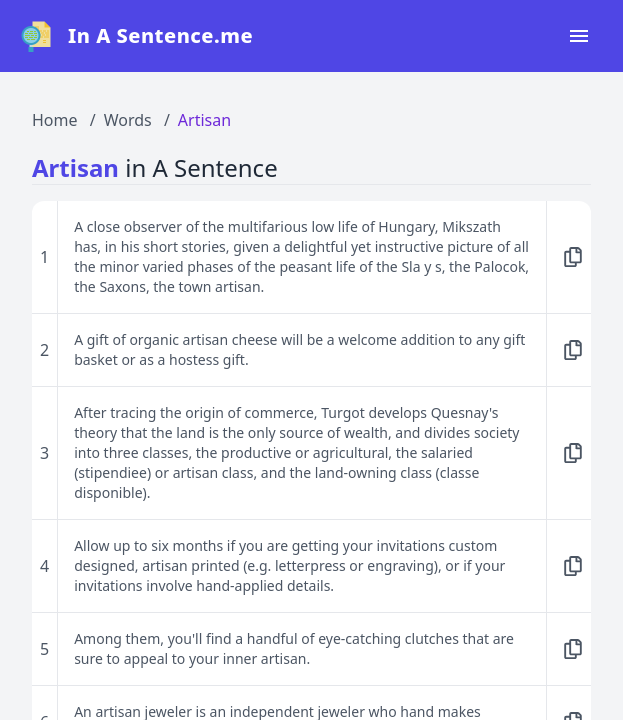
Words (128, 120)
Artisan (204, 120)
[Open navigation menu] (579, 36)
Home (55, 120)
